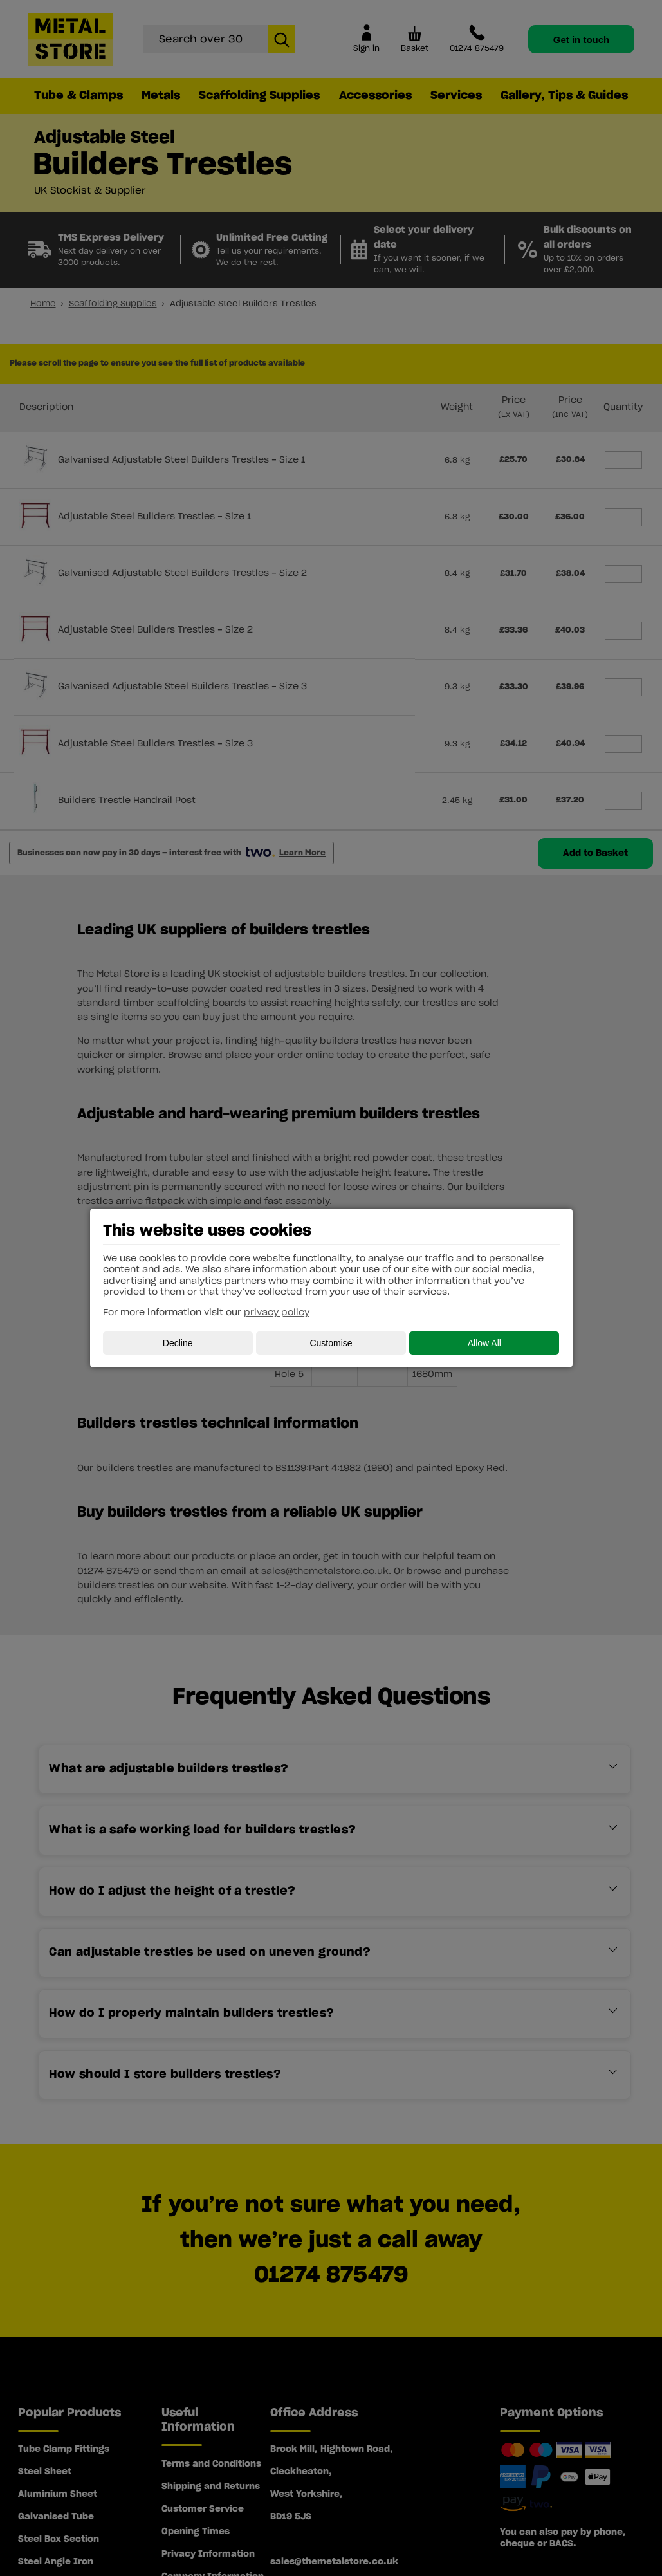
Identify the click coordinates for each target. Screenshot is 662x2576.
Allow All (484, 1343)
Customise (330, 1343)
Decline (178, 1343)
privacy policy (276, 1312)
